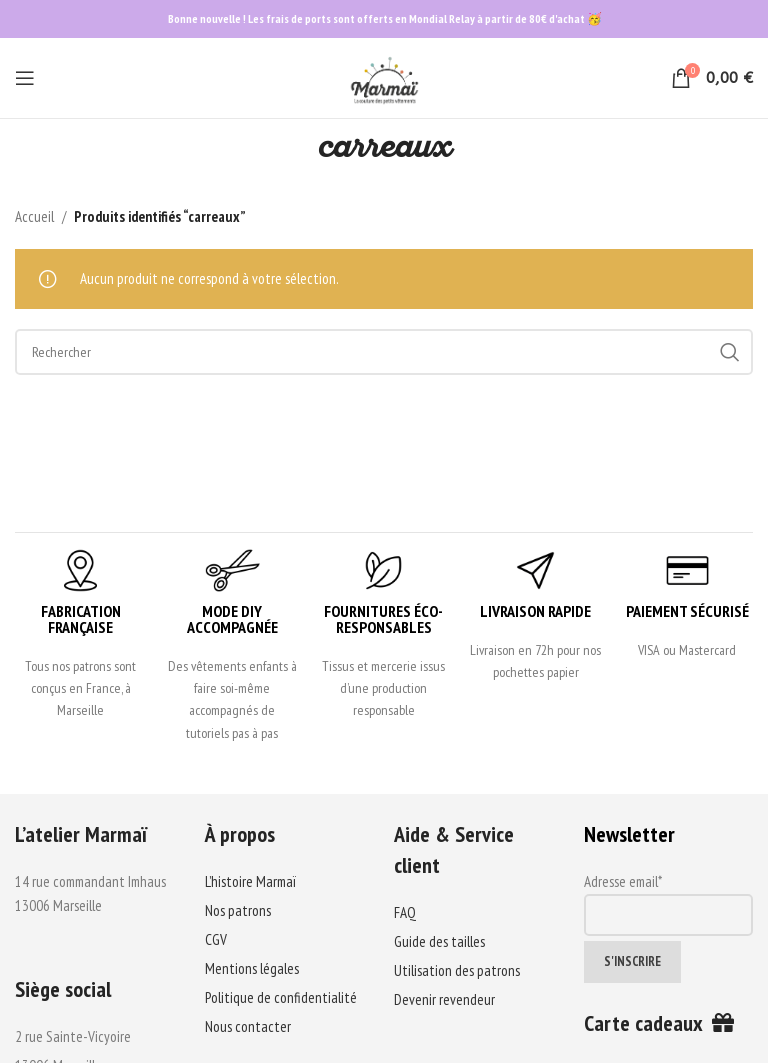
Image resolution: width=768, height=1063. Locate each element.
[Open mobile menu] (25, 78)
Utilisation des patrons (457, 970)
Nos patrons (238, 910)
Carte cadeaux (659, 1023)
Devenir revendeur (444, 999)
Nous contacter (248, 1026)
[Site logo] (384, 76)
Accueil (34, 216)
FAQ (405, 912)
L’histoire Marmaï (250, 881)
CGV (216, 939)
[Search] (384, 352)
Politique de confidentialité (281, 997)
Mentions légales (252, 968)
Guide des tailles (439, 941)
